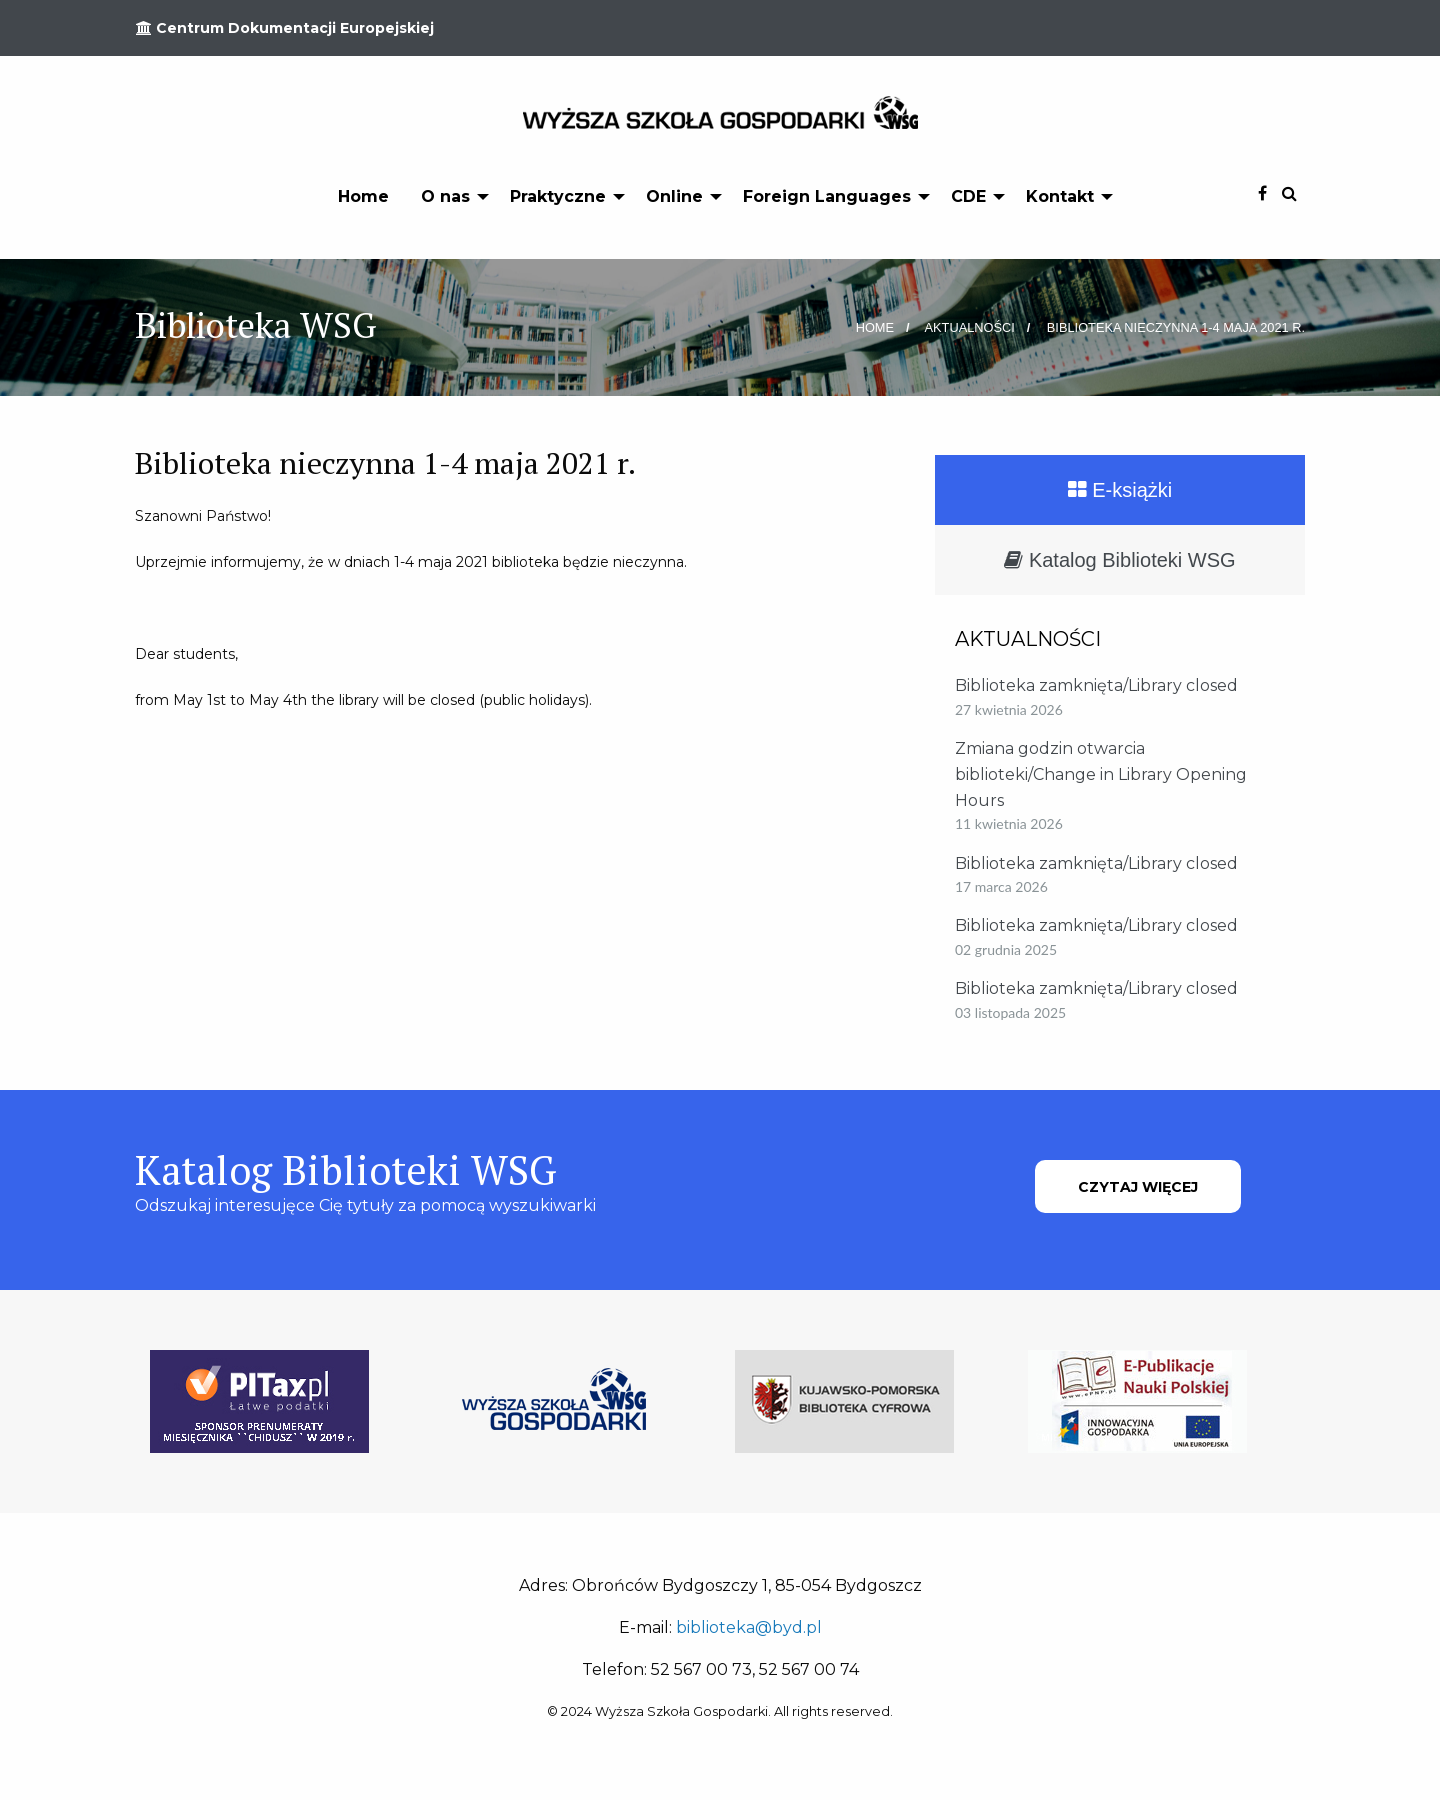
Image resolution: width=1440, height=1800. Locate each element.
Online (674, 196)
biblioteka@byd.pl (749, 1627)
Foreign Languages (827, 196)
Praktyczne (558, 196)
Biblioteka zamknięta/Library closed (1096, 685)
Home (363, 196)
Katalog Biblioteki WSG (1119, 560)
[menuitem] (363, 196)
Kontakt (1060, 196)
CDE (968, 196)
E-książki (1120, 490)
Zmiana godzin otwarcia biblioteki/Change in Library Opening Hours (1101, 774)
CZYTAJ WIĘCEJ (1138, 1187)
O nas (445, 196)
